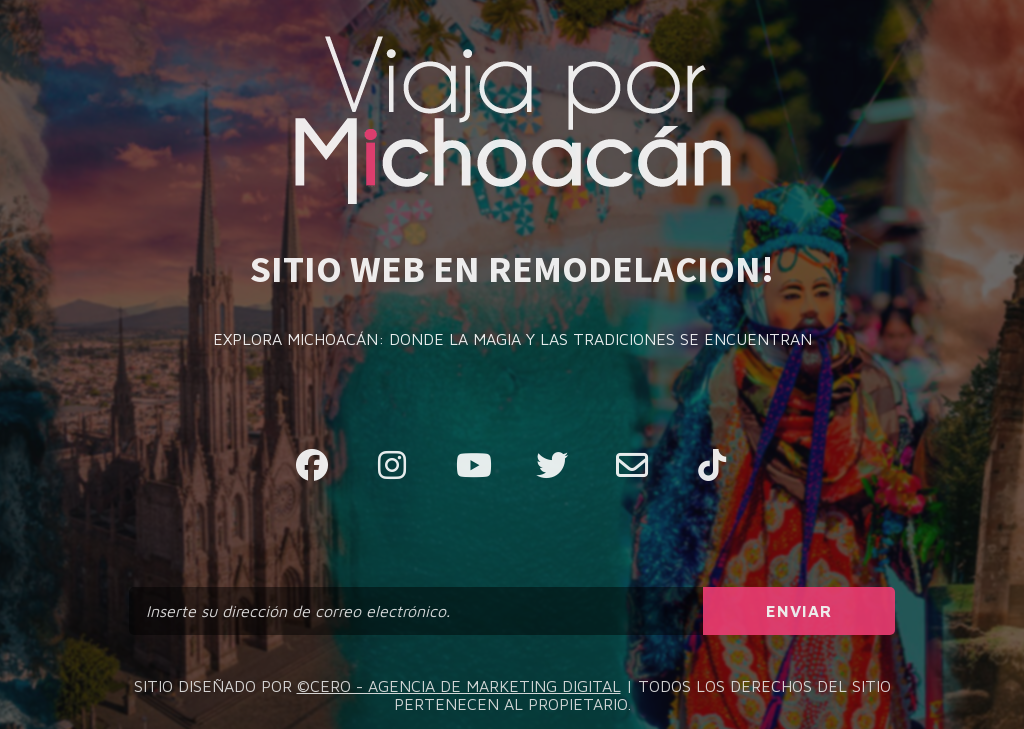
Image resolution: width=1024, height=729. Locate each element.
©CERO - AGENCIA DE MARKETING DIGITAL (459, 686)
